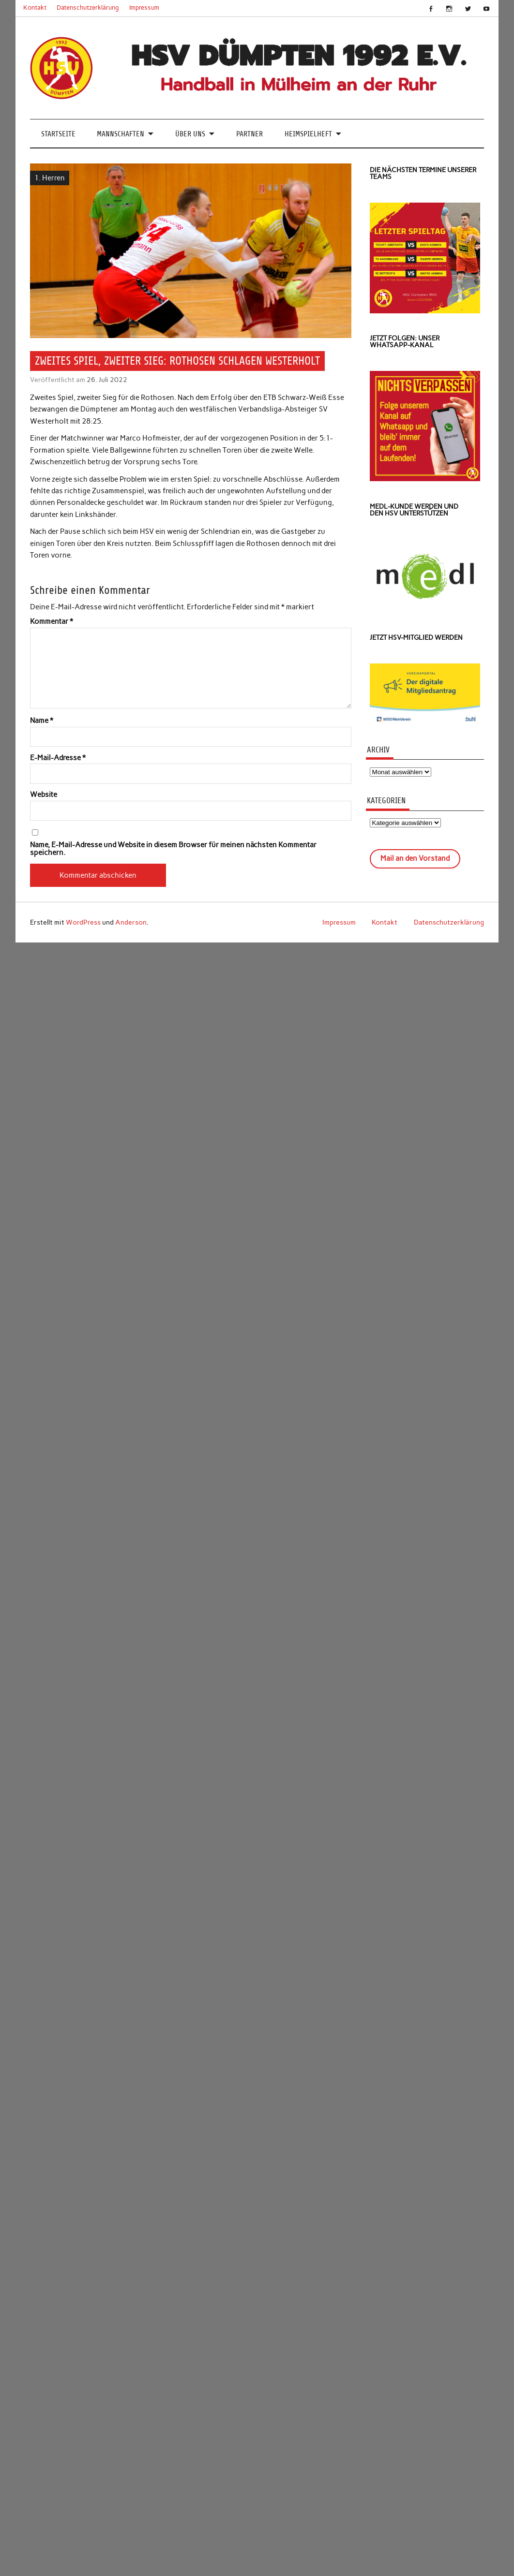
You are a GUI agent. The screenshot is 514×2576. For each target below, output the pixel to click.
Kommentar (51, 621)
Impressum (144, 7)
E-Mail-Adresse (58, 758)
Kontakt (34, 7)
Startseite (58, 134)
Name (41, 720)
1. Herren (49, 178)
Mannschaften (120, 134)
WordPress (83, 922)
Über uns (190, 134)
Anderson (131, 922)
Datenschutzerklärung (88, 7)
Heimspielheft (308, 134)
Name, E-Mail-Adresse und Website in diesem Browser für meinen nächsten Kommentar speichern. (173, 848)
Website (43, 794)
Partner (249, 134)
